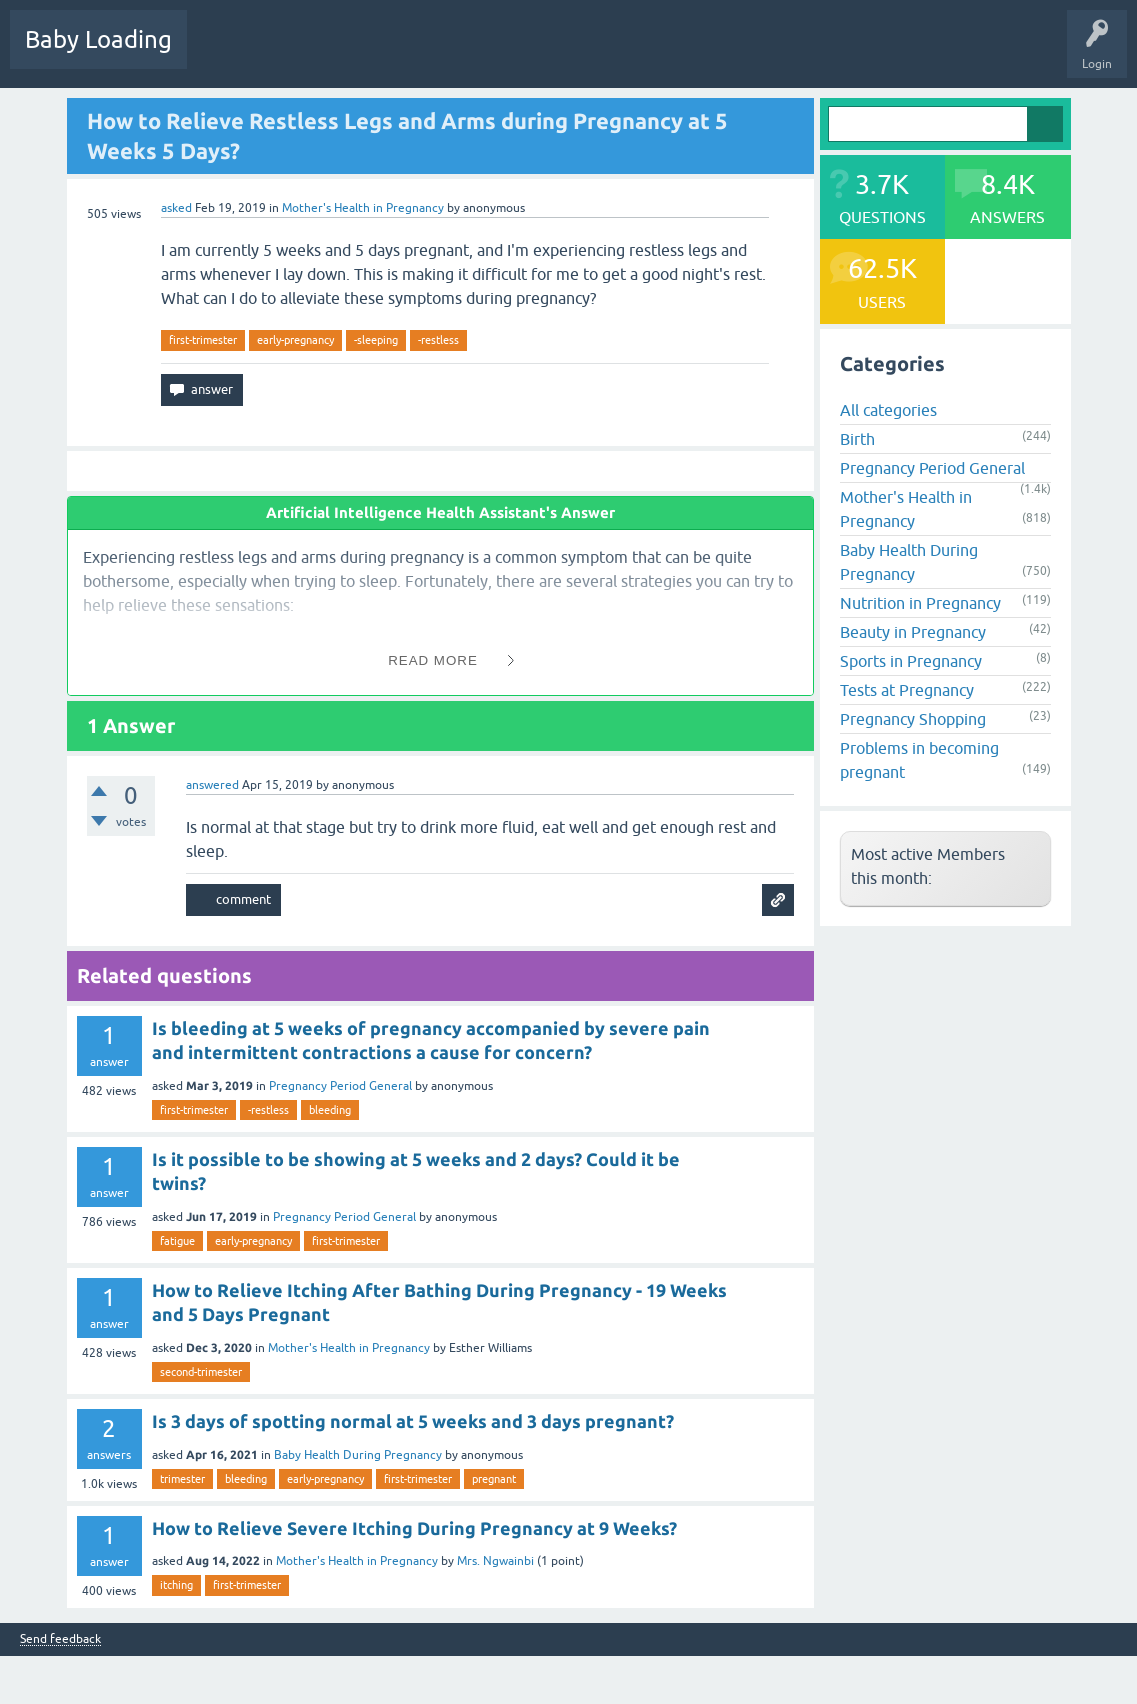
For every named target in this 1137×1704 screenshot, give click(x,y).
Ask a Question (617, 54)
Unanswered (375, 54)
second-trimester (201, 1372)
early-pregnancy (295, 340)
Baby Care (707, 54)
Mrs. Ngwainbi (495, 1561)
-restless (438, 340)
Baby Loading (98, 39)
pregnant (494, 1479)
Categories (461, 54)
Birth (857, 439)
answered (212, 785)
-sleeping (376, 340)
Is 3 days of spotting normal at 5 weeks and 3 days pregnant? (413, 1421)
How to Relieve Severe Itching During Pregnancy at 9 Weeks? (414, 1528)
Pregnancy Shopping (913, 719)
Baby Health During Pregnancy (358, 1455)
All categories (888, 410)
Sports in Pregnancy (911, 661)
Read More (433, 660)
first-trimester (203, 340)
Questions (229, 54)
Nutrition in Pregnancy (920, 603)
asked (176, 208)
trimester (182, 1479)
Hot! (299, 54)
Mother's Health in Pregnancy (363, 208)
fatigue (177, 1241)
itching (176, 1585)
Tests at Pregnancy (907, 690)
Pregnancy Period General (340, 1086)
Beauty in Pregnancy (913, 632)
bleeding (330, 1110)
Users (533, 54)
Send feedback (60, 1639)
